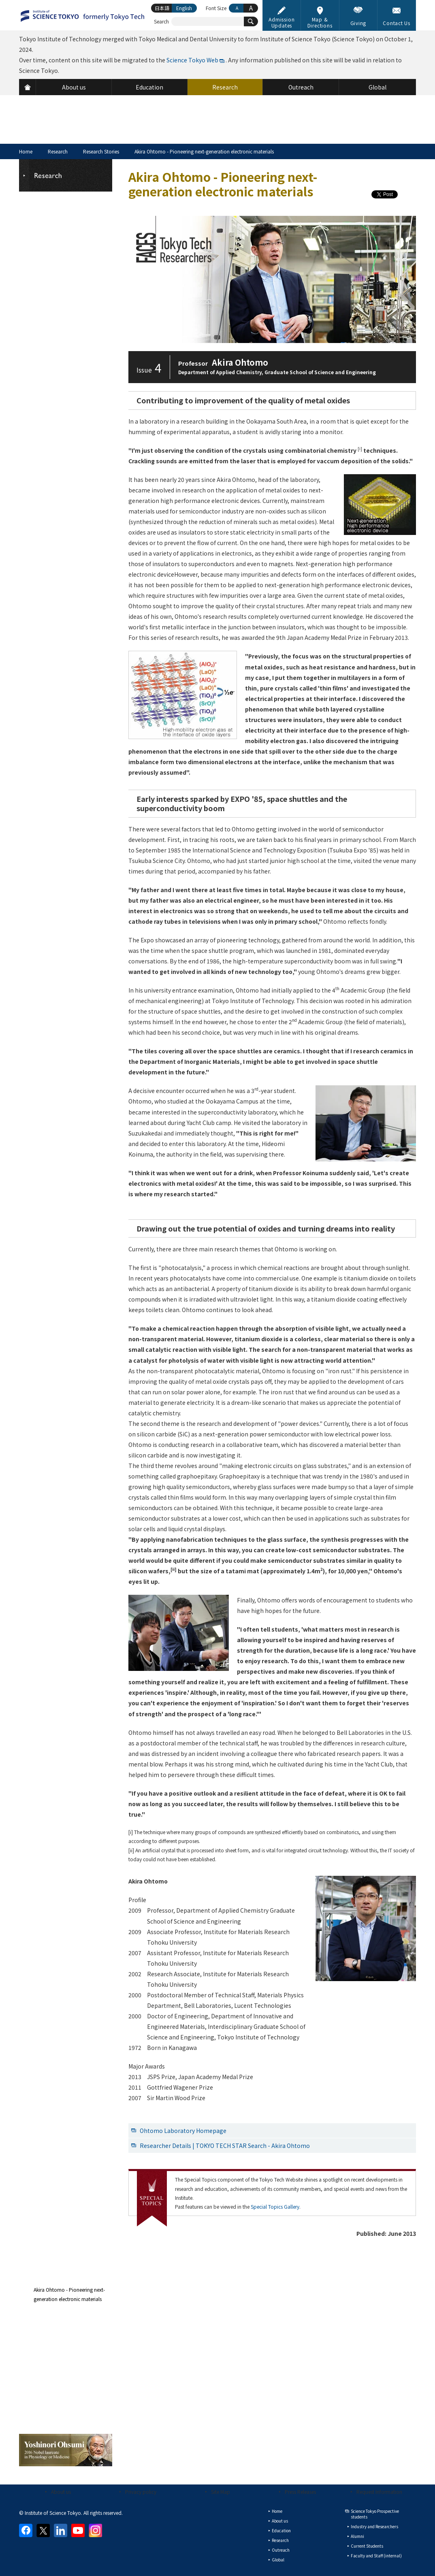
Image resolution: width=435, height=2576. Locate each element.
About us (61, 2491)
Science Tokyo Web (192, 60)
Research (58, 151)
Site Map (220, 2491)
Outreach (281, 2550)
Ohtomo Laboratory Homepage (183, 2130)
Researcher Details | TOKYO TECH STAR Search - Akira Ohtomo (225, 2145)
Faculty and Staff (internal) (376, 2556)
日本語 (162, 7)
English (184, 7)
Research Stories (101, 151)
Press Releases (300, 2491)
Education (281, 2530)
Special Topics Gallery (275, 2206)
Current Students (367, 2546)
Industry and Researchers (374, 2526)
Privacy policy (140, 2491)
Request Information (379, 2491)
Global (278, 2560)
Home (25, 151)
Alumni (357, 2536)
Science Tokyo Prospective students (375, 2514)
